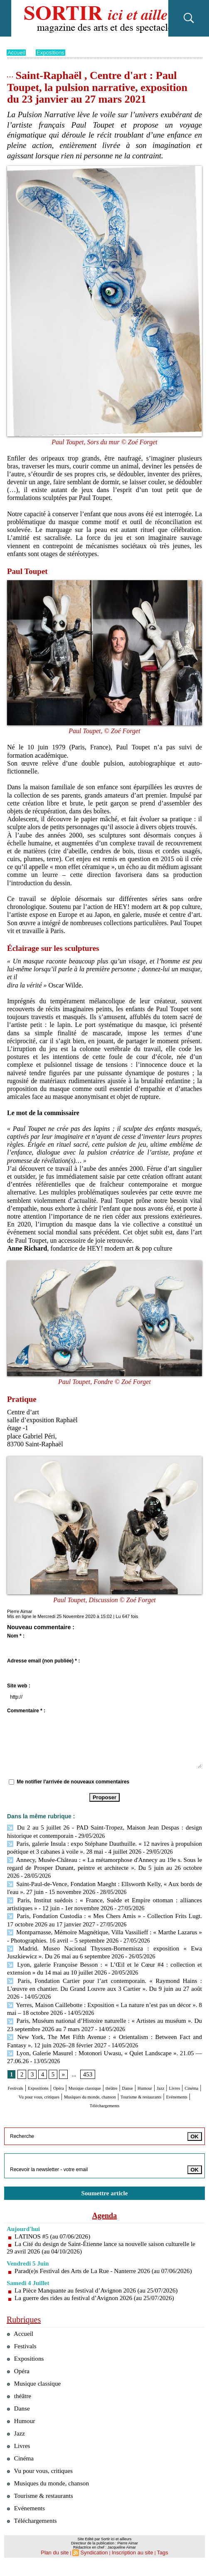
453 (86, 2060)
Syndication (96, 2566)
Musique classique (123, 2074)
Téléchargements (104, 2098)
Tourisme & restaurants (108, 2089)
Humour (20, 2082)
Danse (184, 2074)
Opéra (86, 2074)
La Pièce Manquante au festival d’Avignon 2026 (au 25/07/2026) (101, 2291)
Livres (60, 2082)
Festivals (25, 2074)
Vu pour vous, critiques (130, 2082)
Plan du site (60, 2566)
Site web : (18, 1686)
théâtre (162, 2074)
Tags (155, 2566)
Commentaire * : (26, 1711)
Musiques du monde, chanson (52, 2494)
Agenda (104, 2208)
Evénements (160, 2089)
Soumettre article (105, 2186)
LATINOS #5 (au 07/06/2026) (55, 2229)
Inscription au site (129, 2566)
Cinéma (84, 2082)
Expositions (53, 52)
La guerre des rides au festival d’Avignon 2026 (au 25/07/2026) (99, 2298)
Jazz (42, 2082)
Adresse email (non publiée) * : (43, 1661)
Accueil (16, 52)
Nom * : (16, 1636)
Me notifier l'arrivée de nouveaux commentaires (73, 1782)
